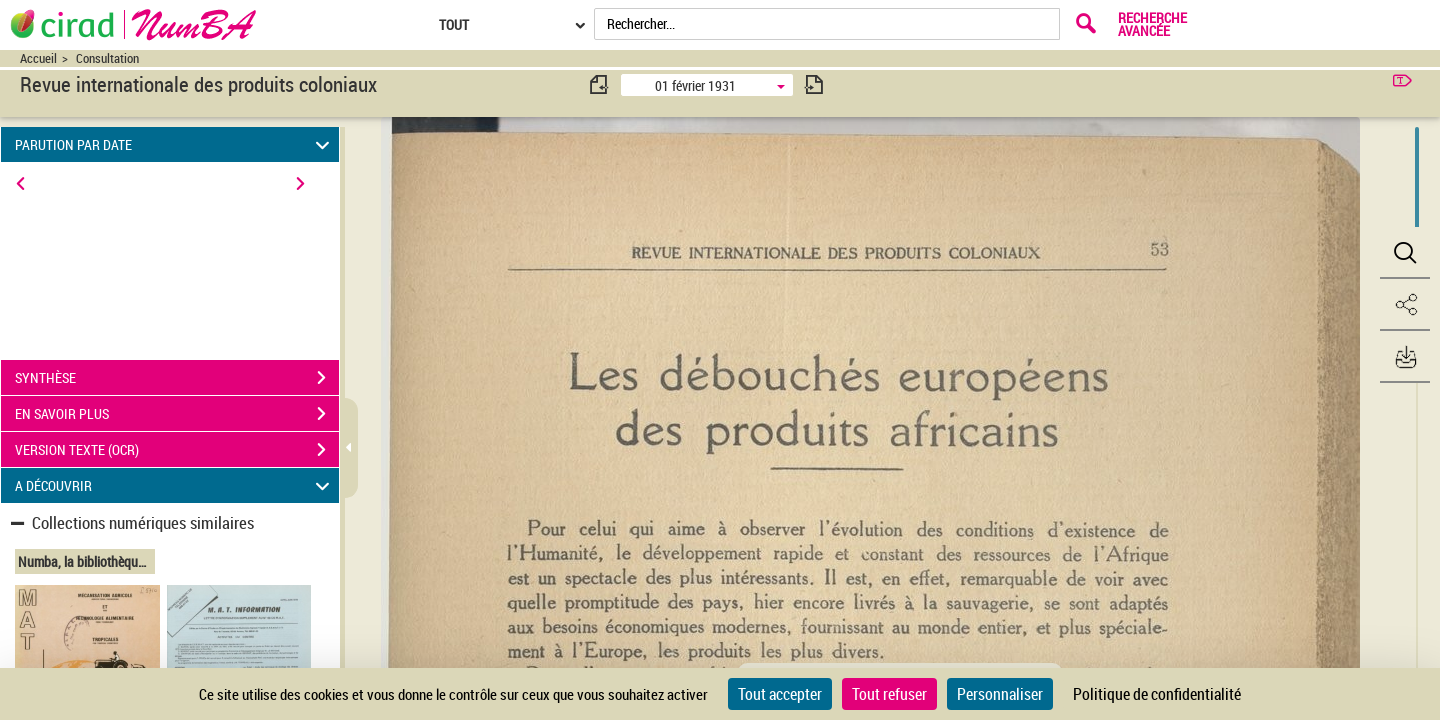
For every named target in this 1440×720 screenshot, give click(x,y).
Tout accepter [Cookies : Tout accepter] (780, 694)
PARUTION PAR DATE (175, 144)
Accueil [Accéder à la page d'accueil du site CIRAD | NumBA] (38, 58)
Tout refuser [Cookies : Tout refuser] (889, 694)
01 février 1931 (695, 85)
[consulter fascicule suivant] (814, 84)
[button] (1405, 253)
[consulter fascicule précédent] (600, 84)
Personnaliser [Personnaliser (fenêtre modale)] (1000, 694)
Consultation (107, 58)
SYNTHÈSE (177, 378)
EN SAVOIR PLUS (177, 414)
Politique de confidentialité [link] (1157, 694)
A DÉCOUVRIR (175, 485)
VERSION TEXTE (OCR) (177, 450)
